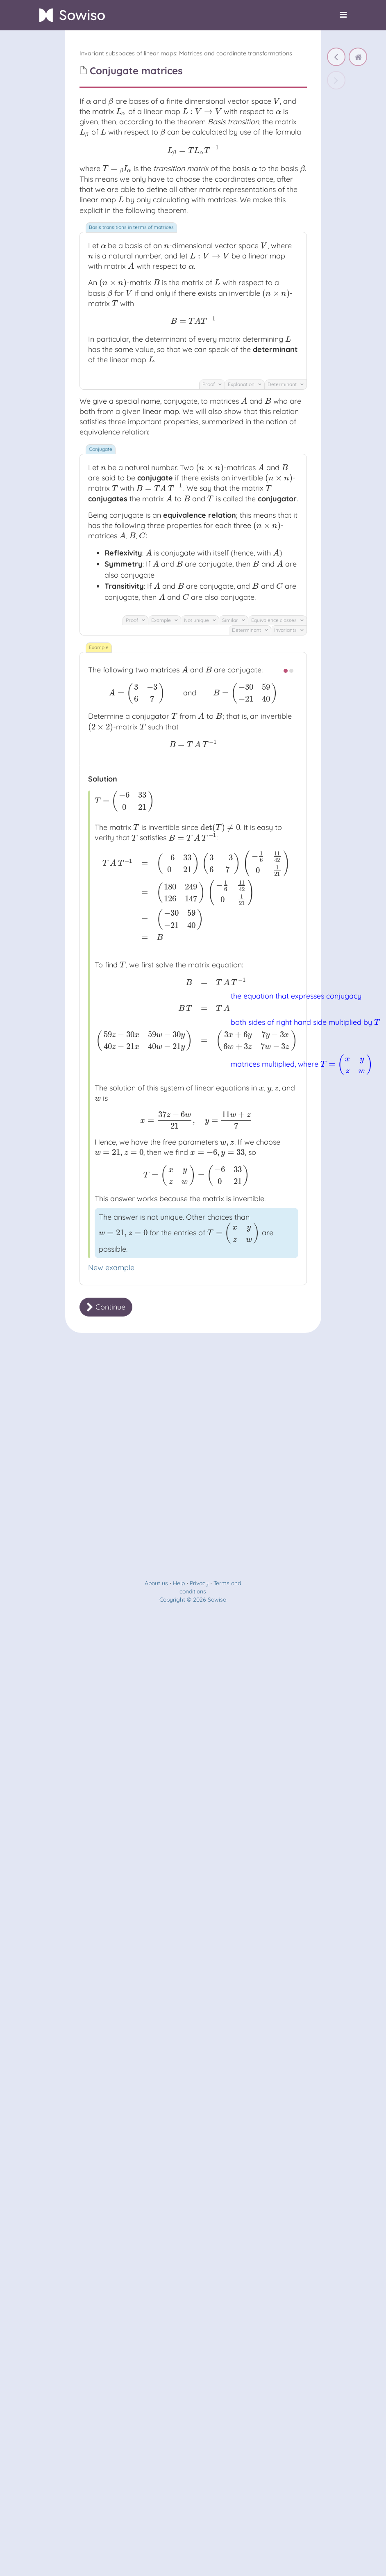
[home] (358, 57)
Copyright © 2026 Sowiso (192, 2572)
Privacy (199, 2555)
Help (179, 2555)
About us (156, 2555)
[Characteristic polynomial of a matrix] (336, 57)
